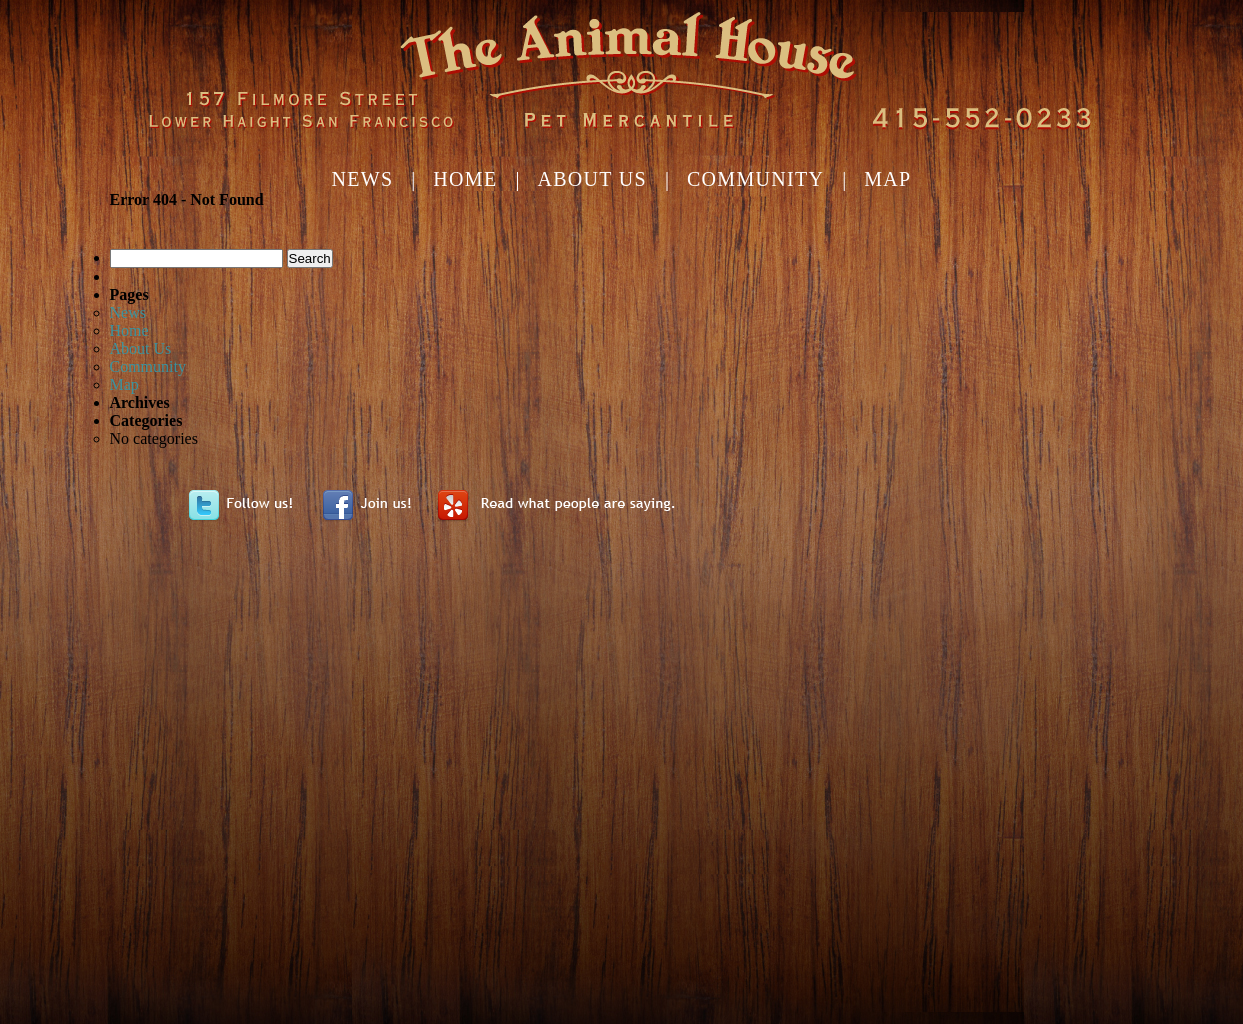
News (362, 179)
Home (465, 179)
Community (755, 179)
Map (887, 179)
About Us (592, 179)
